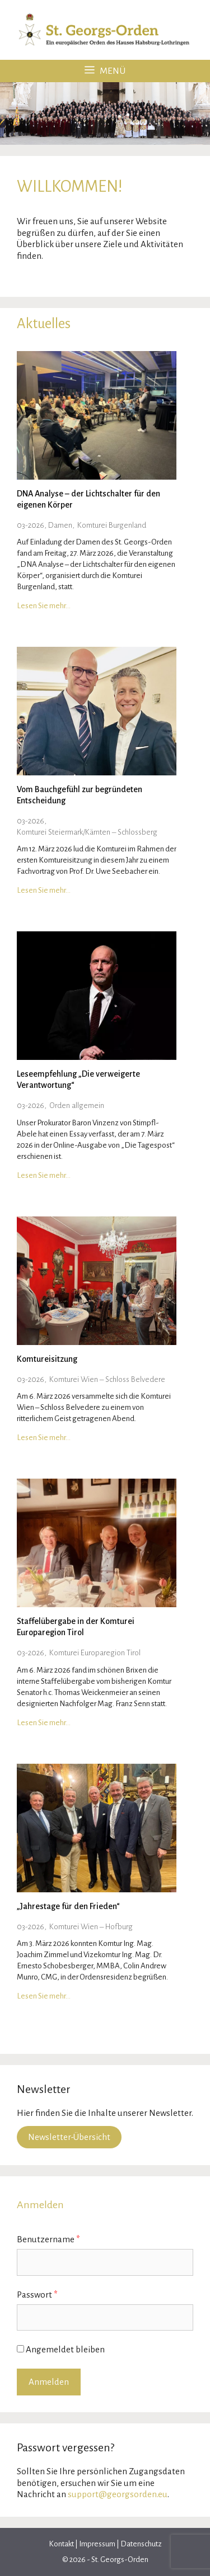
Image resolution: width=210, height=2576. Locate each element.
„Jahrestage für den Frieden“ (68, 1906)
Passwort (37, 2294)
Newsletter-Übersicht (69, 2137)
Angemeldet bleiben (61, 2349)
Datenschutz (140, 2544)
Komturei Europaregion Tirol (95, 1653)
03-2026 (30, 821)
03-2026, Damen (44, 525)
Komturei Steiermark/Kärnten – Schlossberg (87, 832)
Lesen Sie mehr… (44, 606)
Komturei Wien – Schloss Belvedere (107, 1379)
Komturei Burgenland (111, 525)
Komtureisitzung (47, 1359)
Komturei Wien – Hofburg (91, 1926)
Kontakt (62, 2544)
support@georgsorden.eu (117, 2494)
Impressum (97, 2544)
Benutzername (48, 2239)
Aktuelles (44, 323)
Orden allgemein (76, 1105)
